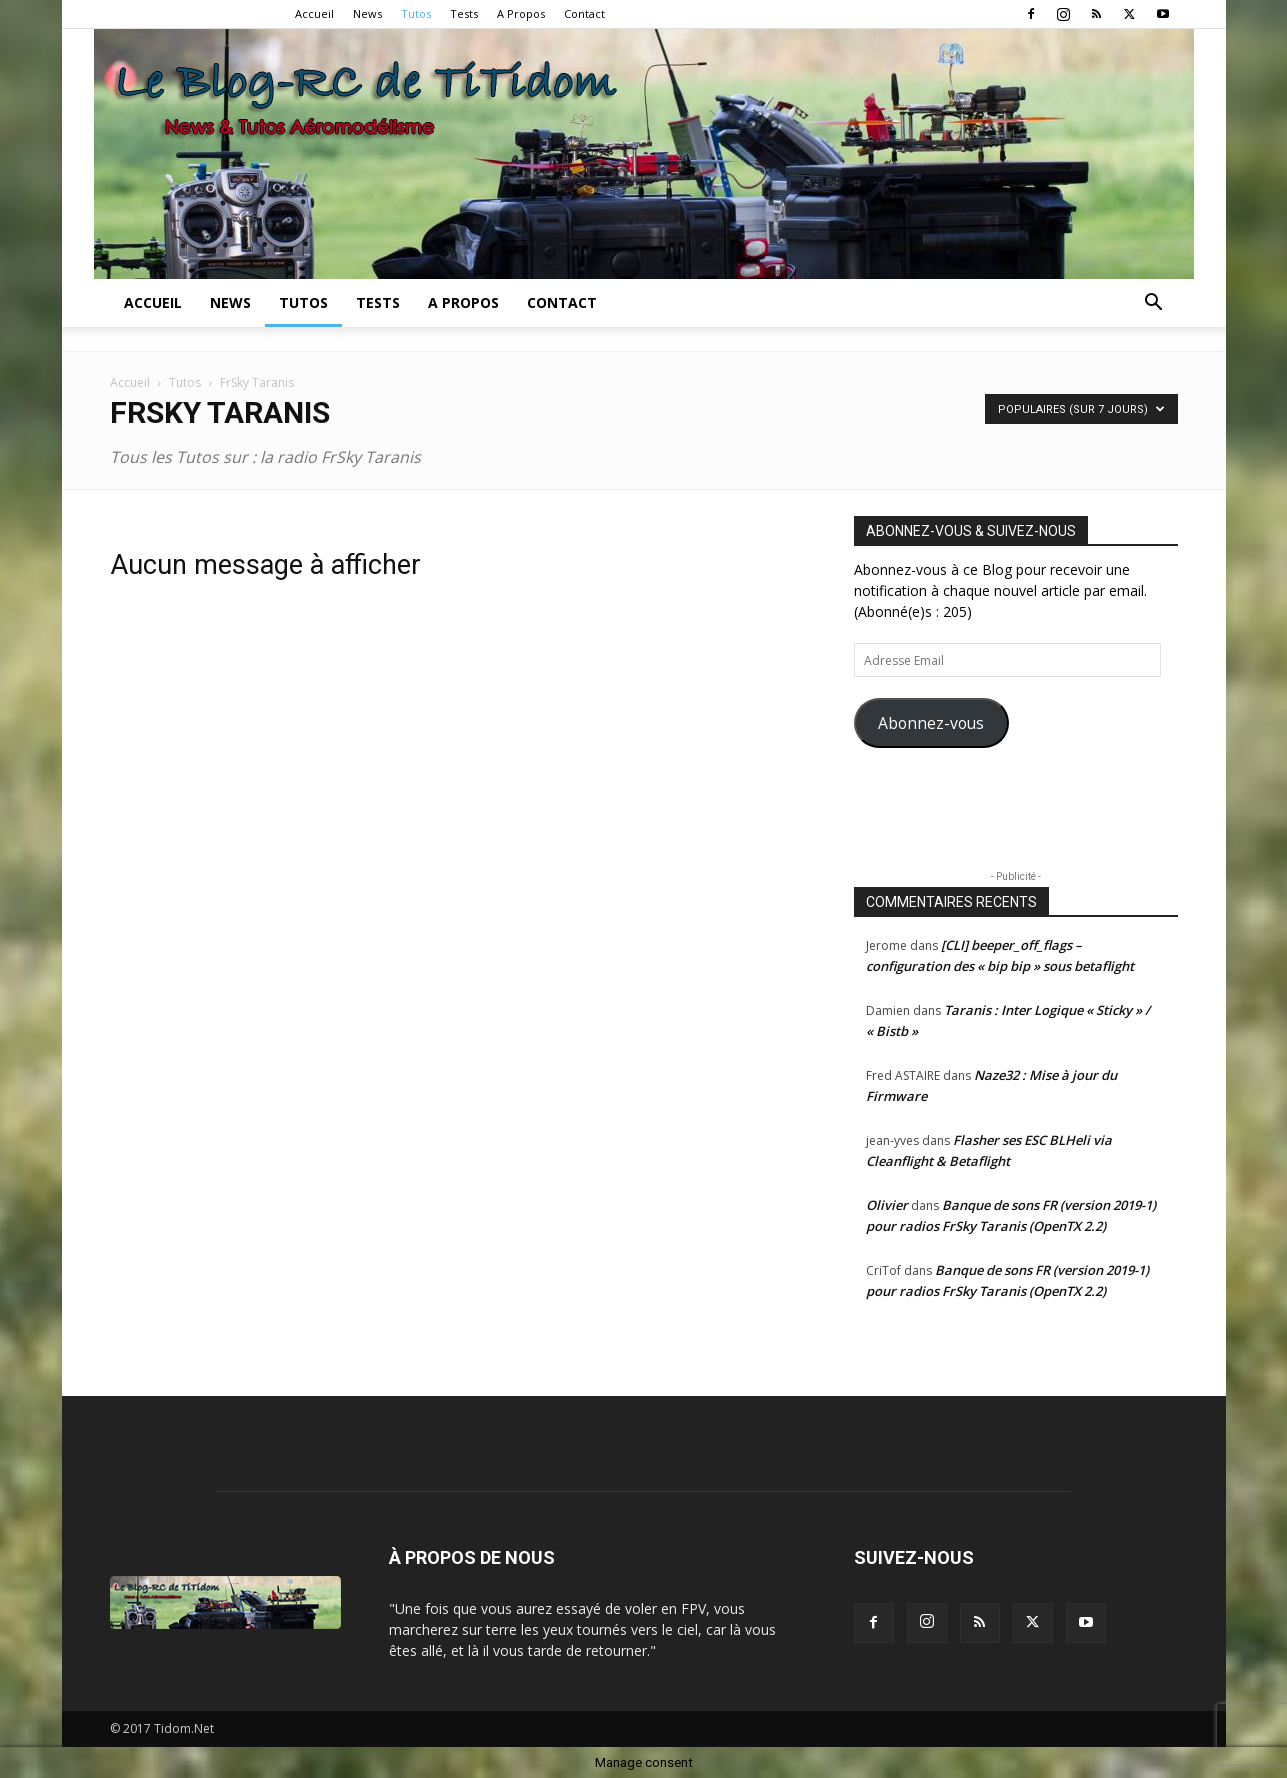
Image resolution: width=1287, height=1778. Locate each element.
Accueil (314, 13)
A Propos (521, 13)
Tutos (416, 13)
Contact (584, 13)
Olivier (887, 1205)
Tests (464, 13)
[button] (1154, 304)
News (367, 13)
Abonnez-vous (931, 723)
